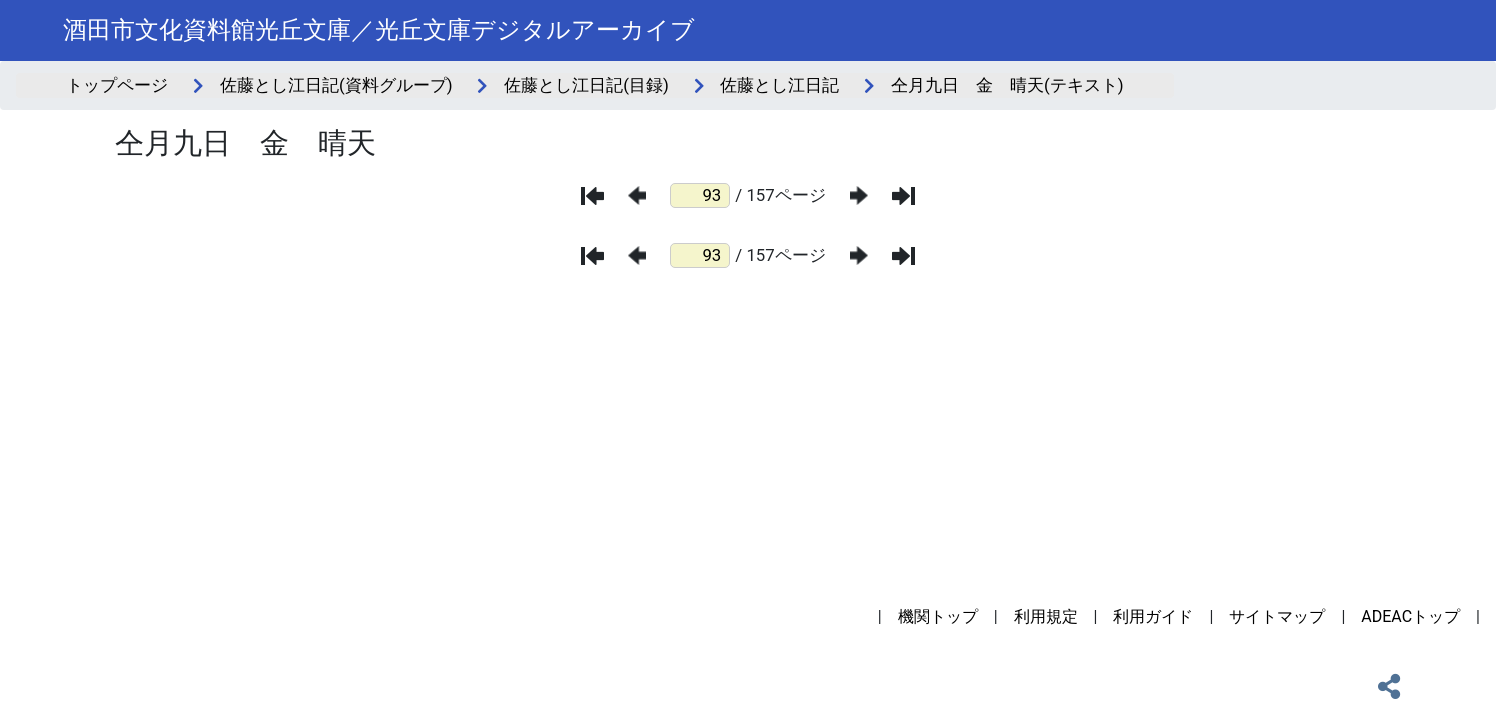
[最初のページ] (592, 196)
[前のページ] (637, 195)
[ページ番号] (700, 195)
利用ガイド (1153, 616)
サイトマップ (1277, 616)
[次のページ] (859, 195)
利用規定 (1046, 616)
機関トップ (938, 616)
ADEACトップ (1410, 616)
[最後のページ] (903, 196)
